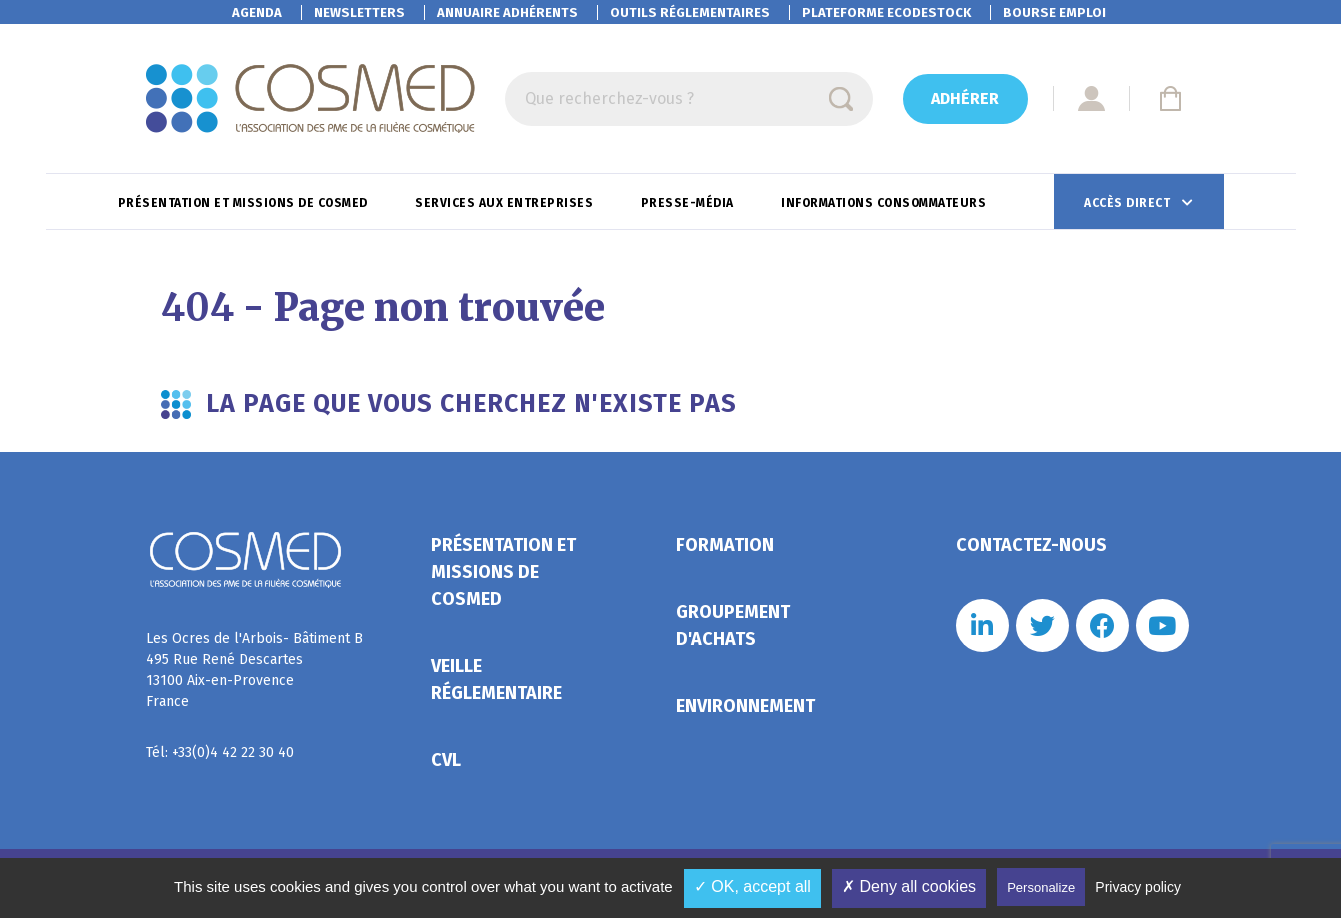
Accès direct (1129, 203)
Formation (725, 545)
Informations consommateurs (885, 203)
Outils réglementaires (690, 12)
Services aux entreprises (506, 203)
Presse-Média (689, 203)
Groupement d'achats (733, 625)
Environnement (745, 706)
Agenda (257, 12)
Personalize (1041, 887)
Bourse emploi (1054, 12)
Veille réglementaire (496, 679)
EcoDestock (886, 12)
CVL (446, 760)
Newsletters (359, 12)
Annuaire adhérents (507, 12)
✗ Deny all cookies (909, 886)
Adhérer (965, 98)
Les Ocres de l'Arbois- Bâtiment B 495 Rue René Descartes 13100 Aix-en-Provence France (254, 670)
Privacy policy (1138, 887)
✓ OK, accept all (752, 886)
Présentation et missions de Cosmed (245, 203)
